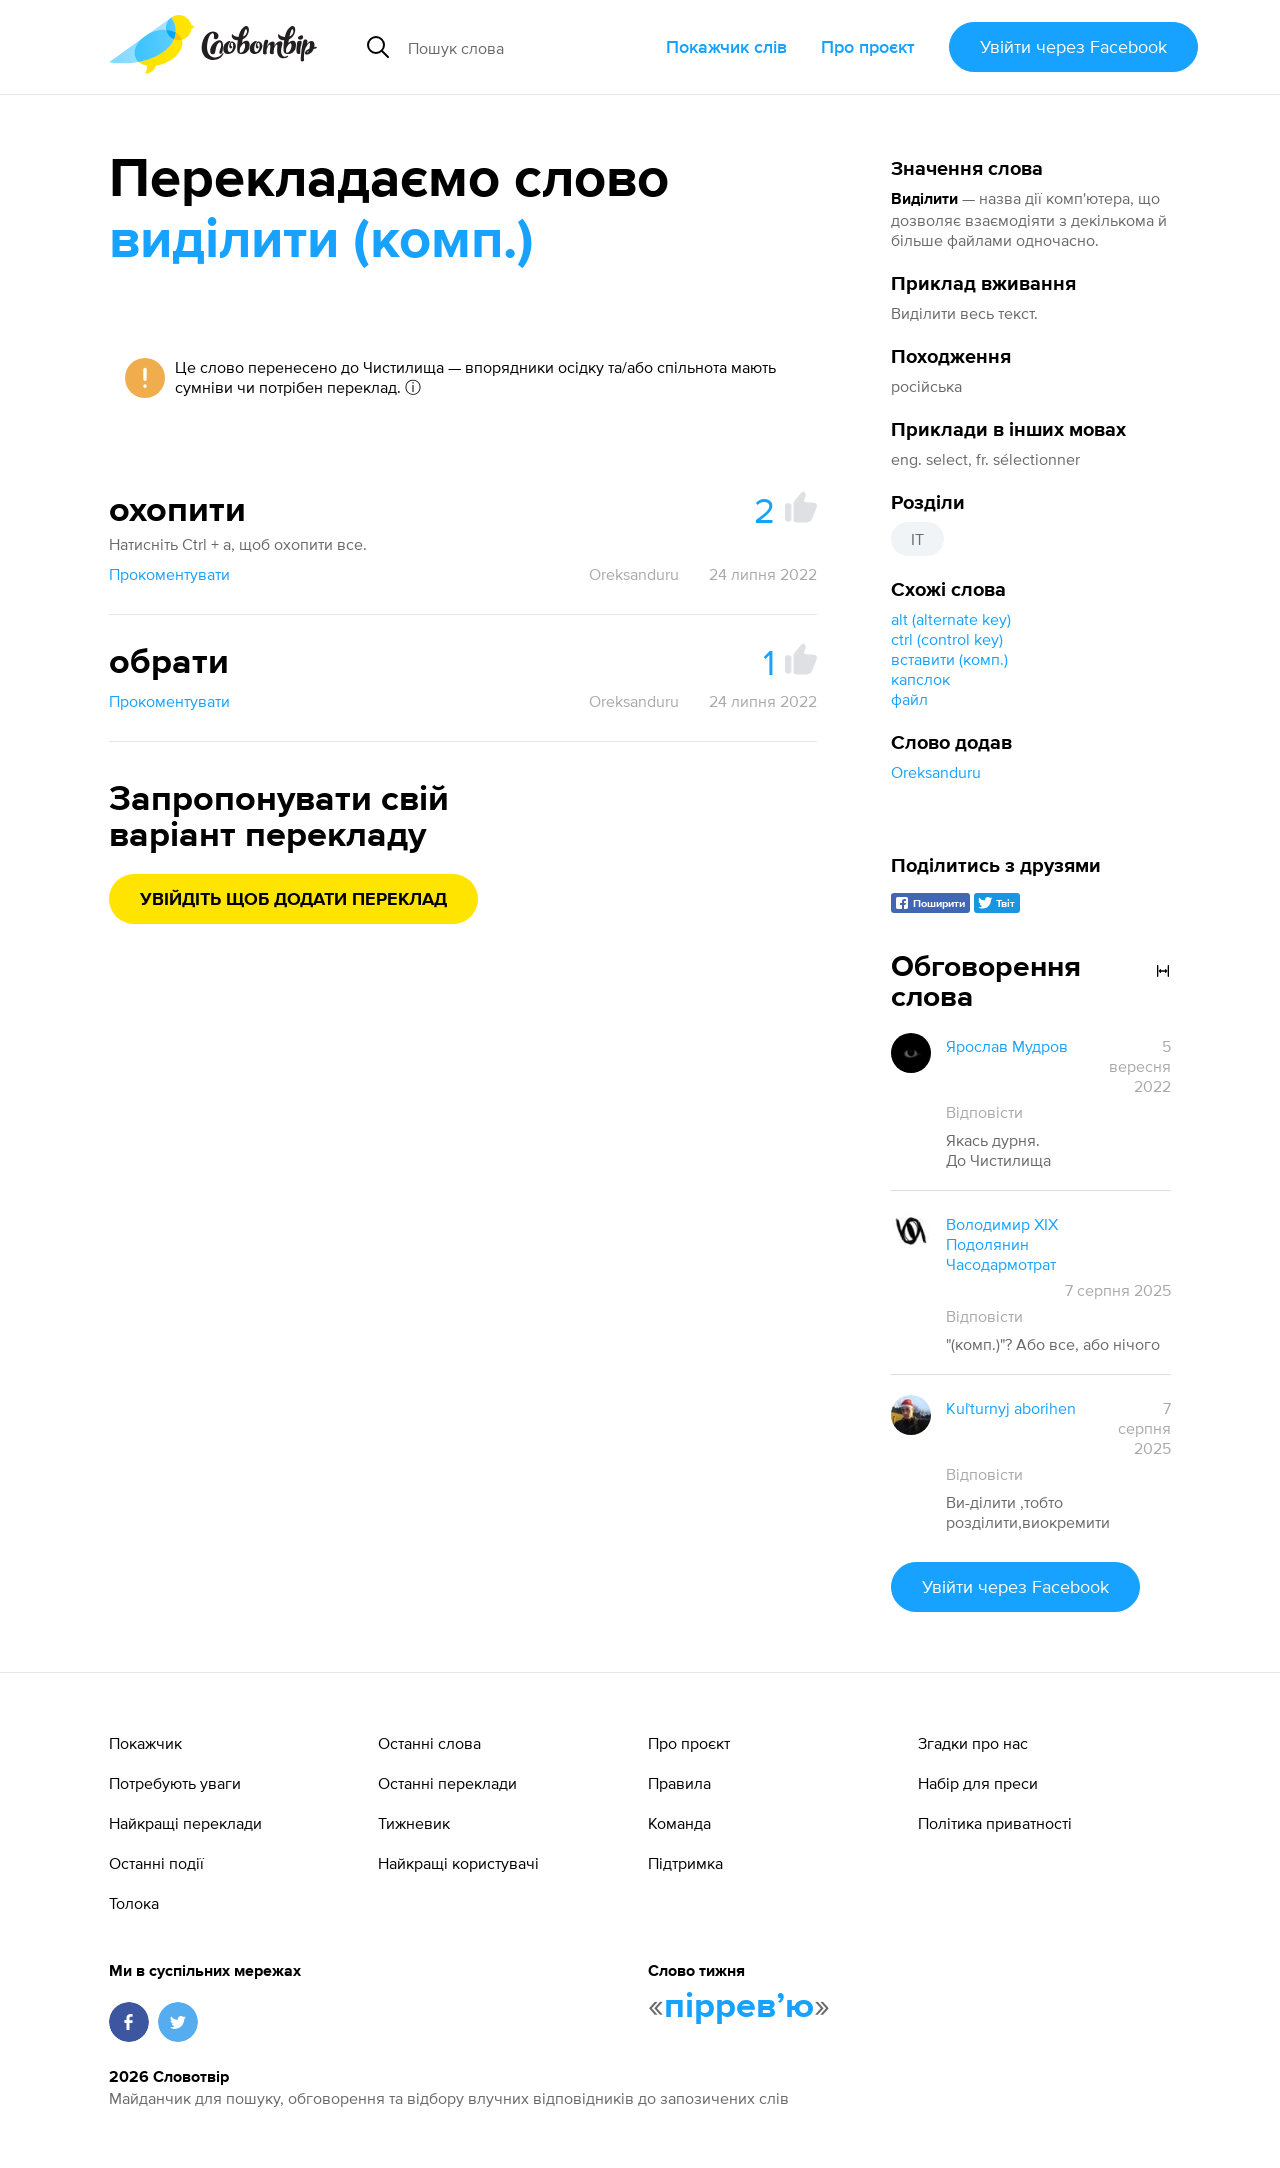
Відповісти (984, 1112)
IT (917, 539)
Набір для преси (978, 1783)
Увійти (1073, 46)
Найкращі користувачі (458, 1863)
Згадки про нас (973, 1743)
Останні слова (429, 1743)
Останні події (156, 1863)
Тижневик (414, 1823)
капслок (920, 679)
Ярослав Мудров (1007, 1046)
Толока (134, 1903)
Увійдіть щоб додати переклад (293, 900)
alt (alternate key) (951, 619)
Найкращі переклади (185, 1823)
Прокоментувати (169, 574)
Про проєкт (868, 46)
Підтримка (685, 1863)
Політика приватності (995, 1823)
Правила (679, 1783)
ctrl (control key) (947, 639)
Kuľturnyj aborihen (1011, 1408)
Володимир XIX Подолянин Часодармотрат (1002, 1244)
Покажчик (145, 1743)
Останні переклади (447, 1783)
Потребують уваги (175, 1783)
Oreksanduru (936, 772)
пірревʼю (739, 2007)
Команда (679, 1823)
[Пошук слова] (529, 47)
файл (909, 699)
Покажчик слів (726, 46)
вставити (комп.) (949, 659)
